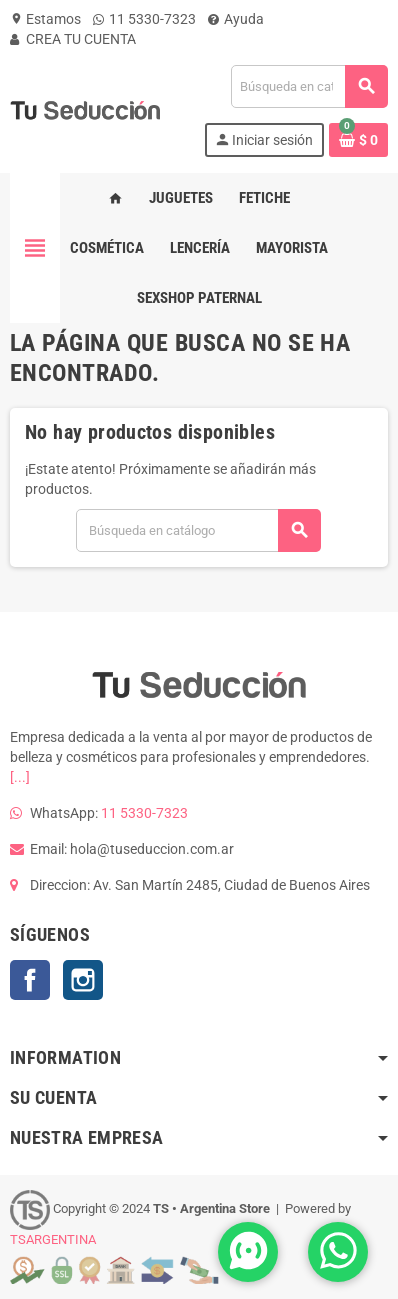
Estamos (45, 19)
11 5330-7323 (144, 19)
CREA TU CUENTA (73, 39)
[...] (20, 777)
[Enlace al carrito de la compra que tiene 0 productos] (358, 140)
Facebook (30, 980)
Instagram (83, 980)
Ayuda (236, 19)
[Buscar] (309, 86)
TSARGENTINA (53, 1239)
